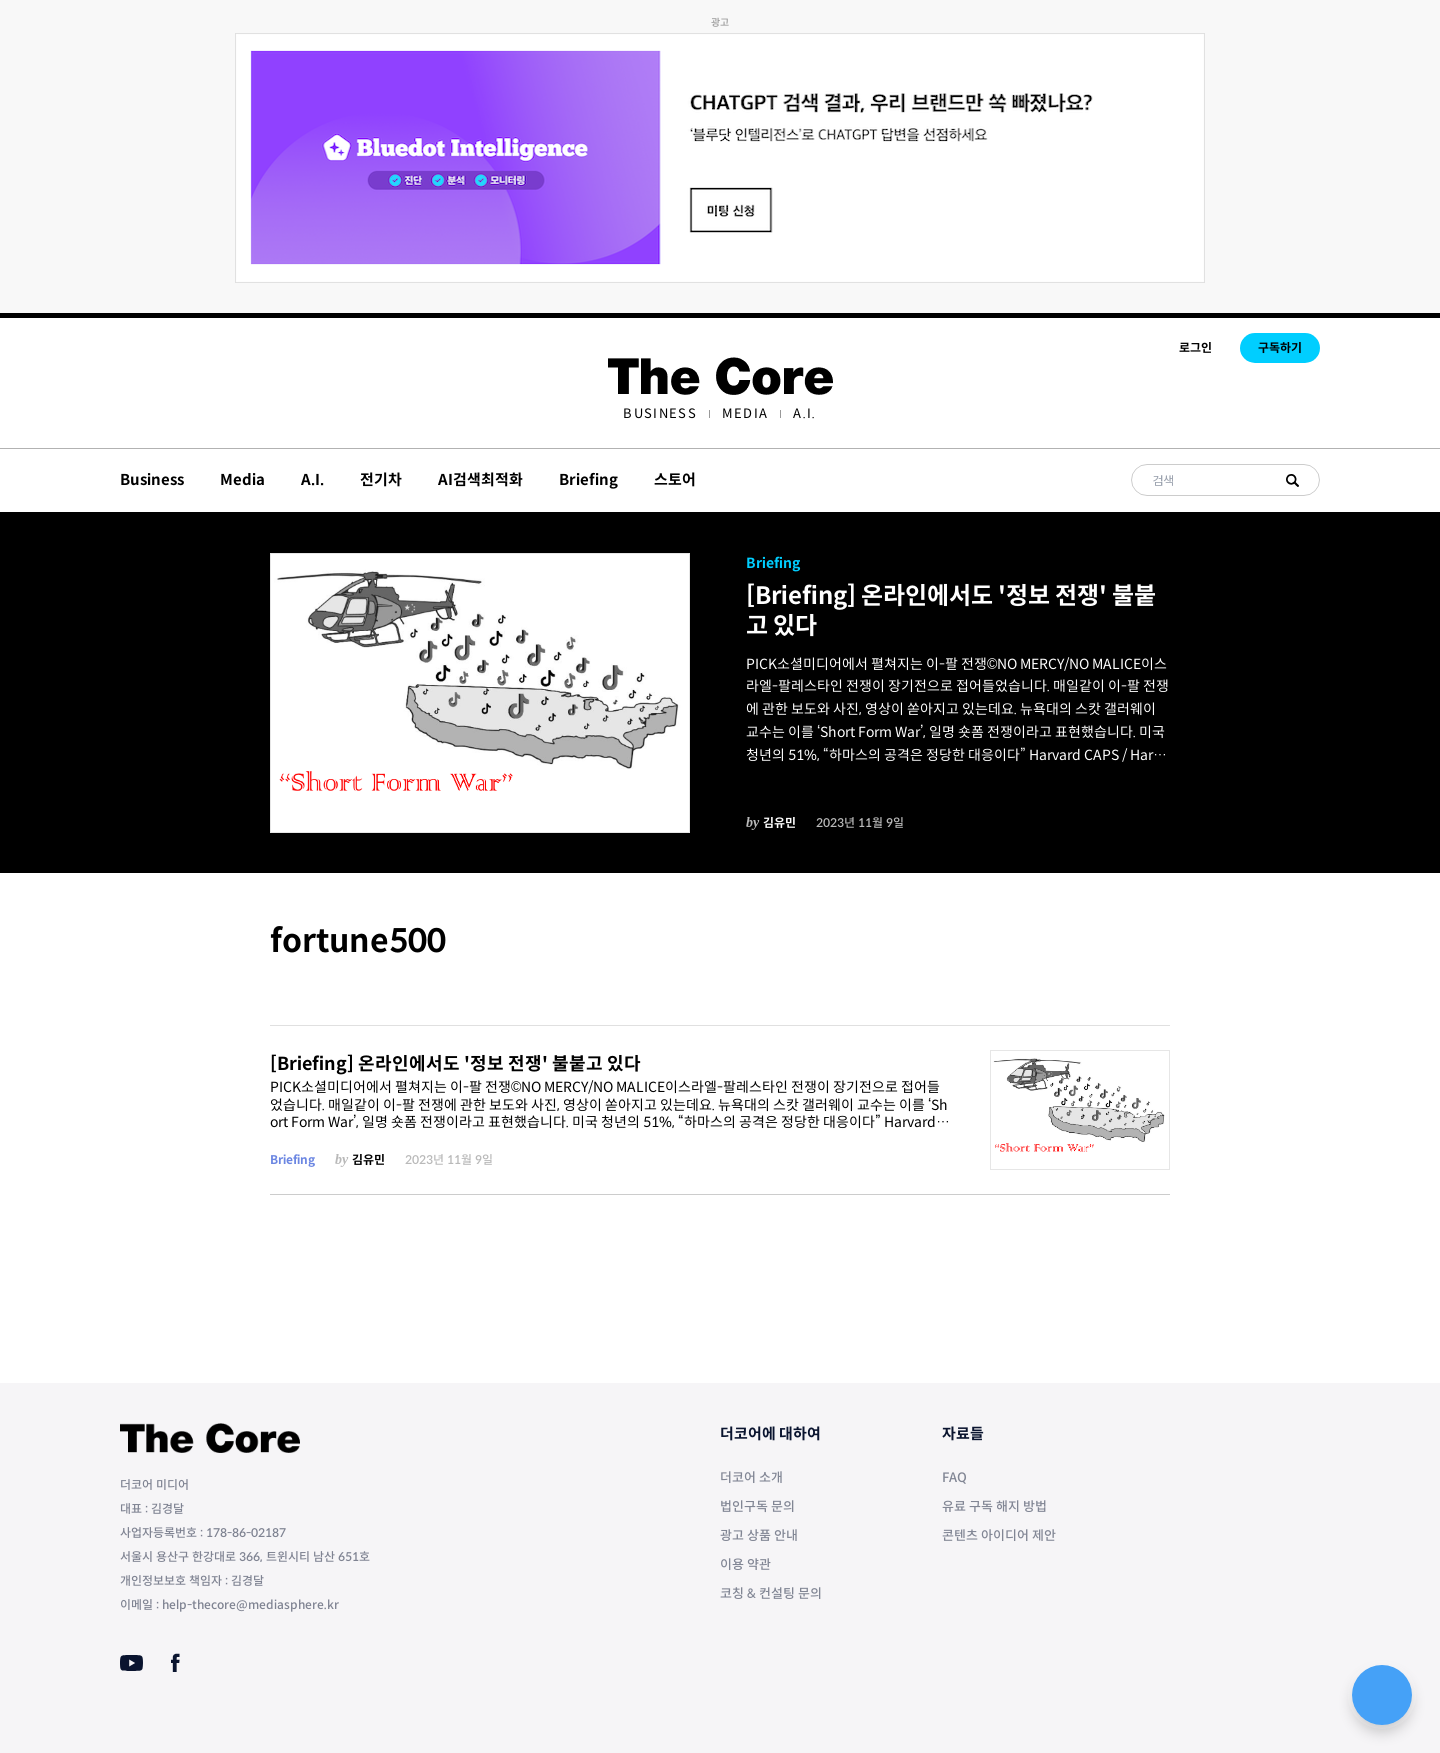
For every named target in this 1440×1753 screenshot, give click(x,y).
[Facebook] (175, 1663)
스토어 (675, 479)
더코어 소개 (751, 1477)
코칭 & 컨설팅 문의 (771, 1593)
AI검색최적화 (480, 479)
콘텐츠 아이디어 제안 (999, 1535)
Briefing (588, 479)
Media (745, 413)
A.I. (804, 413)
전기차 (381, 479)
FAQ (954, 1477)
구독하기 (1280, 347)
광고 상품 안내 (759, 1535)
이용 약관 (745, 1564)
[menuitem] (659, 413)
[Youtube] (131, 1663)
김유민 (779, 822)
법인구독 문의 (757, 1506)
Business (659, 413)
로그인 (1195, 347)
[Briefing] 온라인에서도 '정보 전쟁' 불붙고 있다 (951, 611)
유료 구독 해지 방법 (994, 1506)
